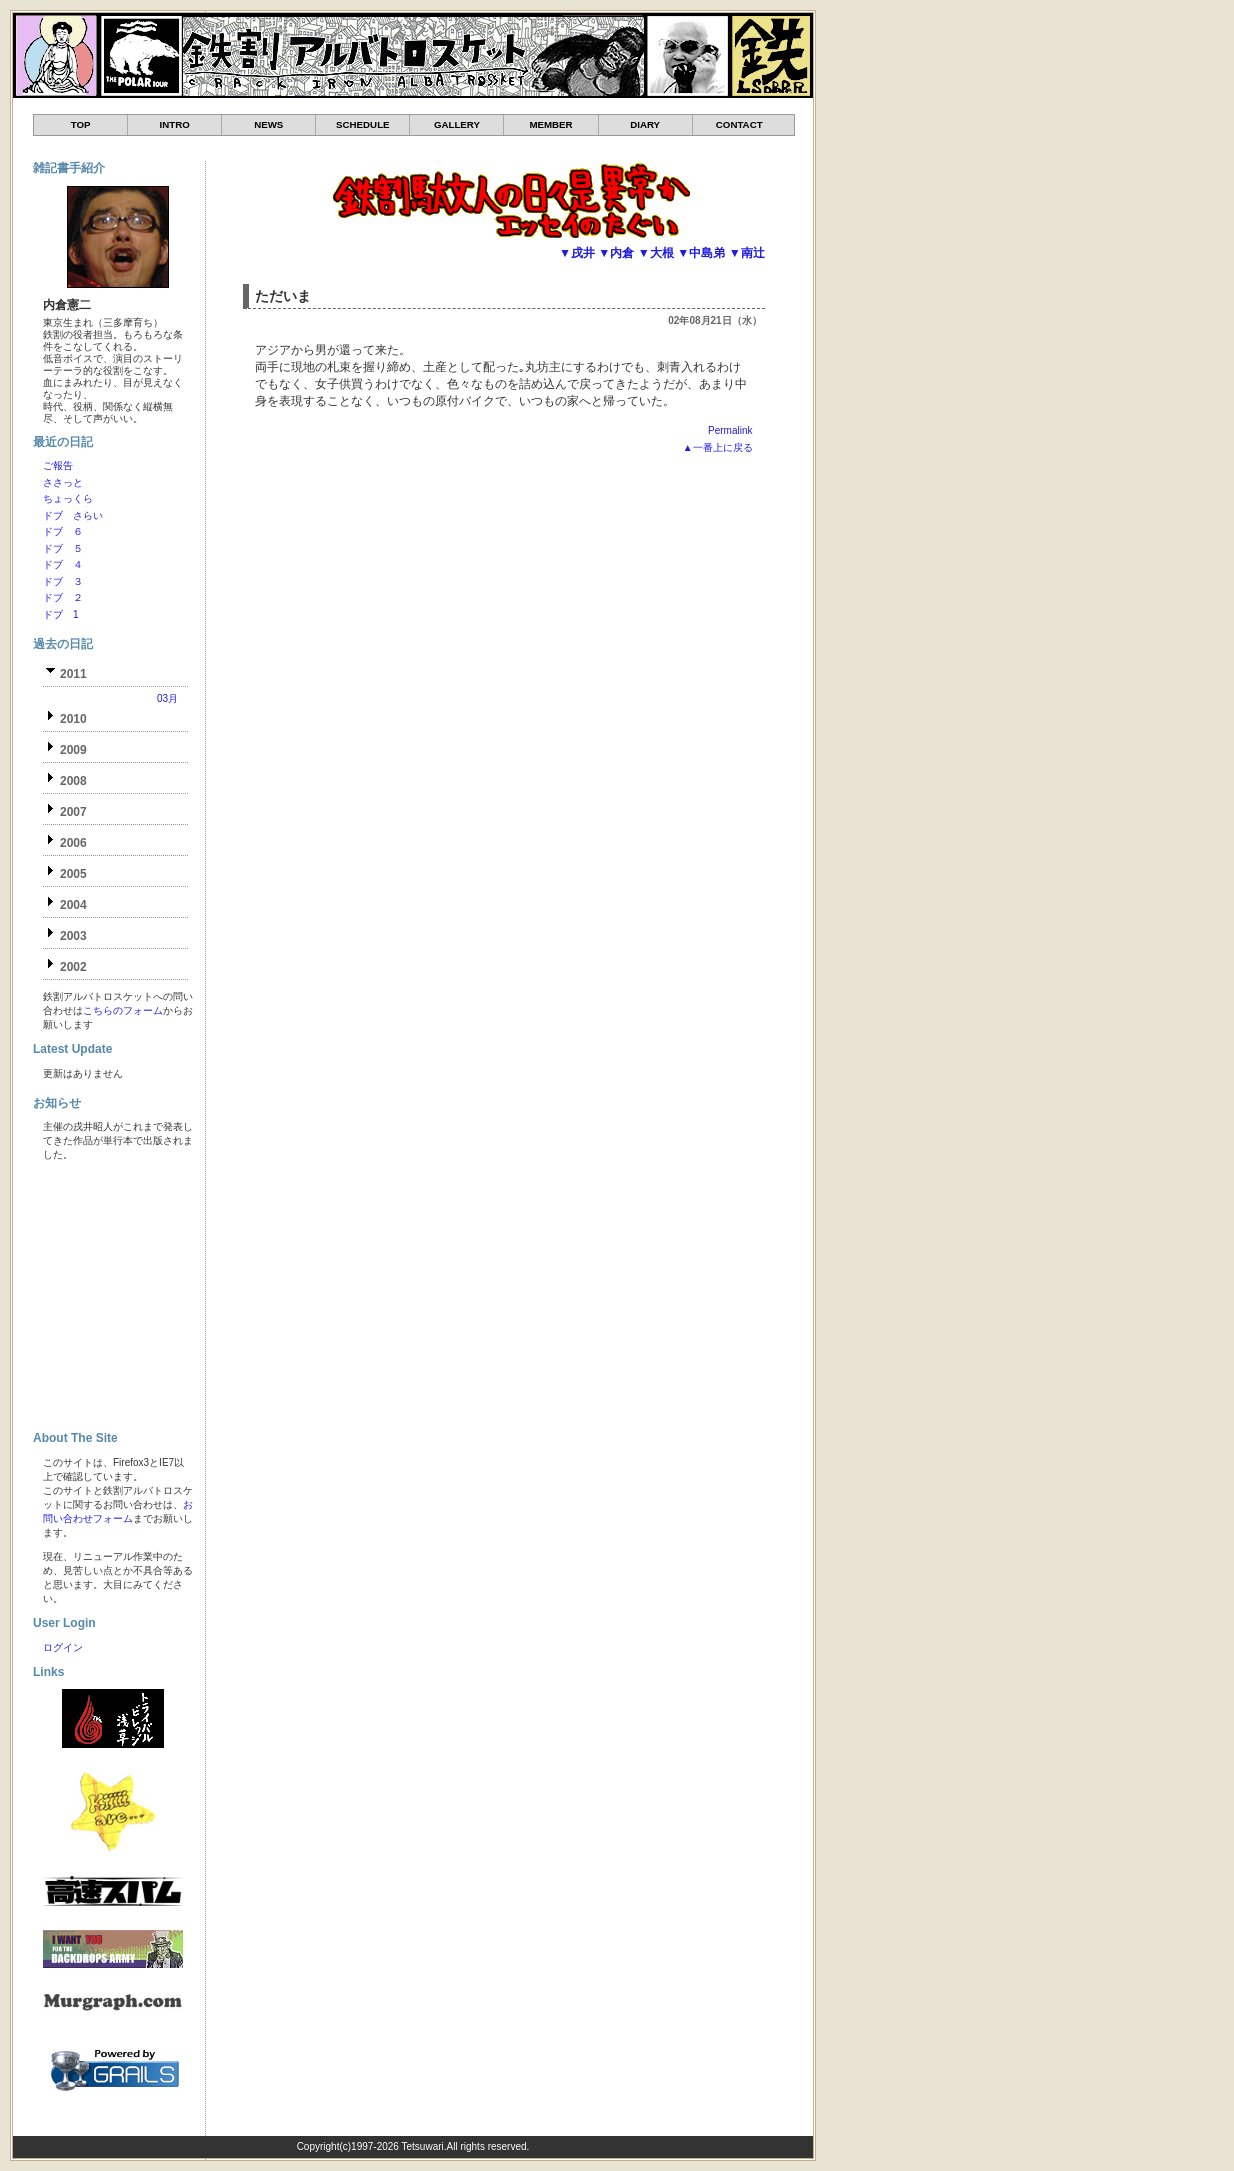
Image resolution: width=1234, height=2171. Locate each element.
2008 (73, 781)
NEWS (268, 124)
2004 (73, 905)
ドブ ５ (63, 548)
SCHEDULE (362, 124)
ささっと (63, 482)
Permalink (730, 430)
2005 (73, 874)
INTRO (175, 124)
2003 (73, 936)
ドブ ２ (63, 597)
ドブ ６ (63, 531)
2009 (73, 750)
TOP (81, 124)
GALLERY (457, 124)
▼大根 (656, 253)
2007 (73, 812)
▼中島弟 (701, 253)
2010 (73, 719)
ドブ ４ (63, 564)
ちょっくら (68, 498)
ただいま (283, 296)
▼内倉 (616, 253)
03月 (167, 698)
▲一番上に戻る (718, 447)
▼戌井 (577, 253)
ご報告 (58, 465)
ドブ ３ (63, 581)
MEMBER (550, 124)
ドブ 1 (61, 614)
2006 (73, 843)
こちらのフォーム (123, 1010)
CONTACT (739, 124)
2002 (73, 967)
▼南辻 (747, 253)
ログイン (63, 1647)
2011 (73, 674)
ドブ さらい (73, 515)
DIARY (645, 124)
